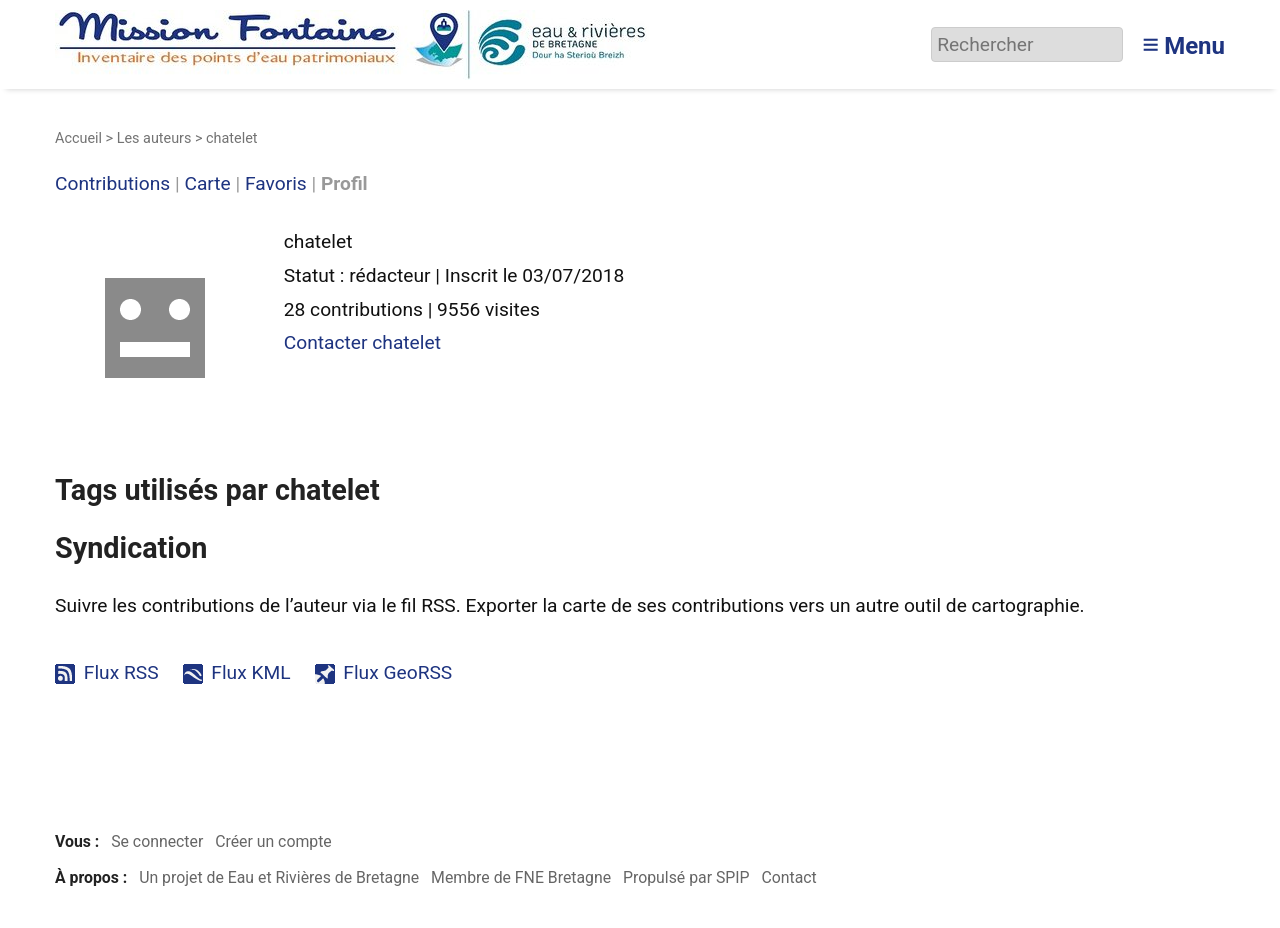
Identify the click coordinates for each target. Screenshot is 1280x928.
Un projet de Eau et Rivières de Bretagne (279, 877)
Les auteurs (154, 138)
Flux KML (250, 672)
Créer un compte (273, 841)
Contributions (112, 184)
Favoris (276, 184)
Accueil (78, 138)
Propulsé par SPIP (686, 877)
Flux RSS (121, 672)
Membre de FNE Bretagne (521, 877)
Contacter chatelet (362, 342)
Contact (788, 877)
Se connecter (157, 841)
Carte (207, 184)
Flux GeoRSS (397, 672)
